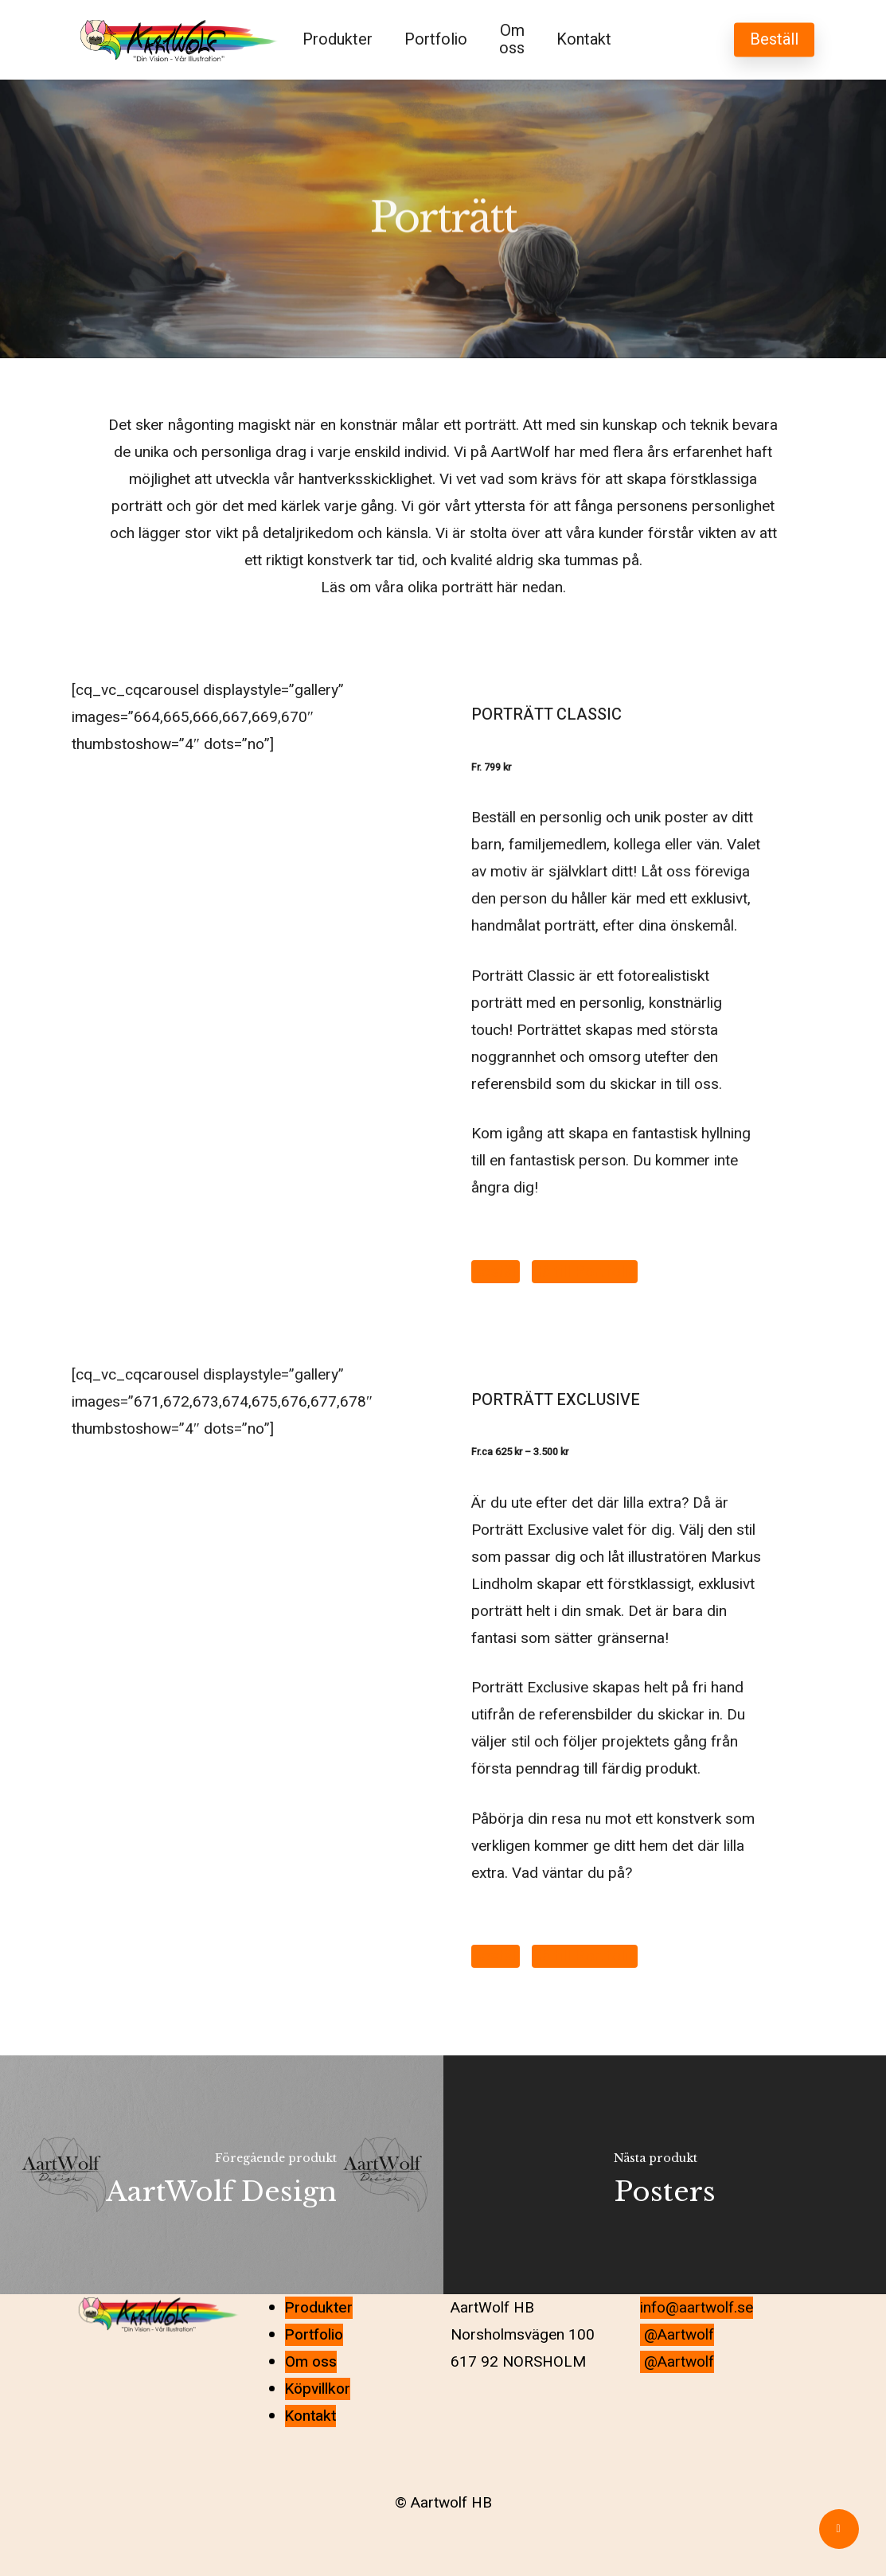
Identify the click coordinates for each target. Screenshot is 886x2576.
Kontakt (310, 2416)
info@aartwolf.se (696, 2308)
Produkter (319, 2308)
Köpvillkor (317, 2389)
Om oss (311, 2362)
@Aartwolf (677, 2335)
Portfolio (314, 2335)
